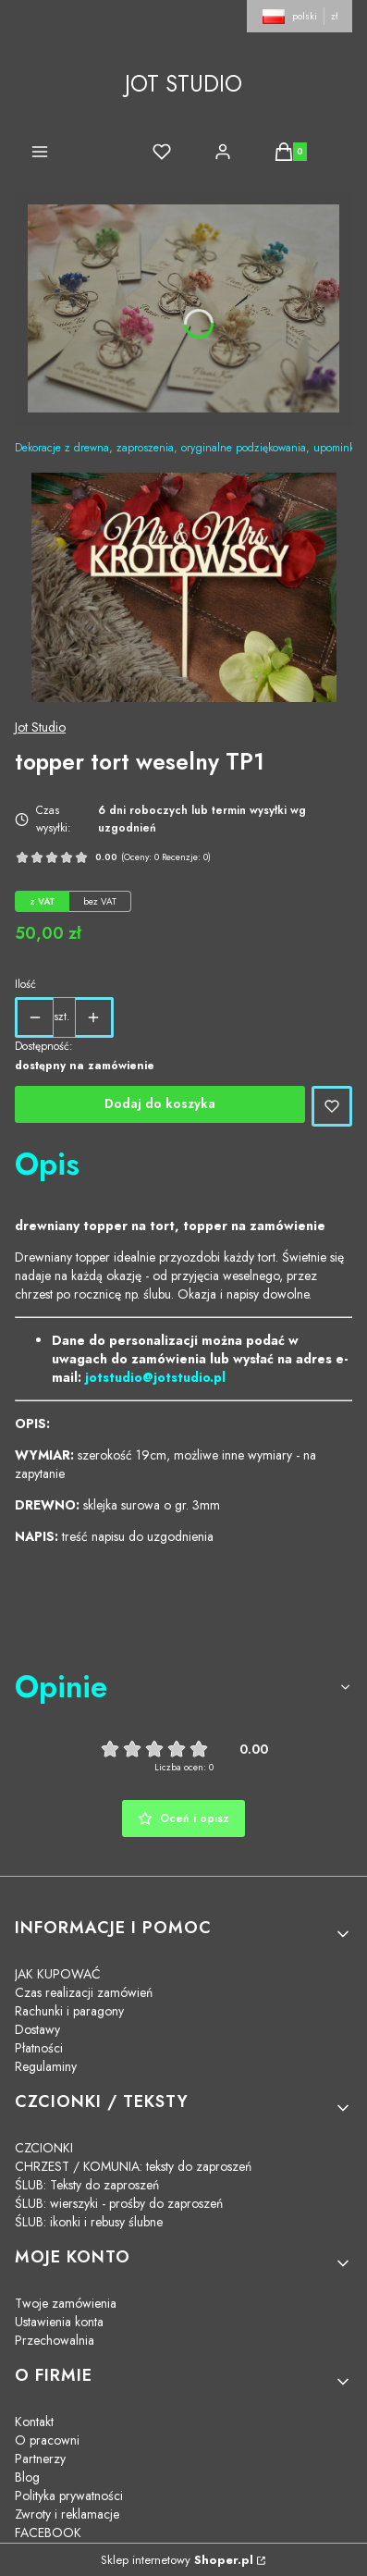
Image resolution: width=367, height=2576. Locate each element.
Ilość (25, 984)
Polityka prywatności (69, 2495)
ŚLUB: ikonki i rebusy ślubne (89, 2221)
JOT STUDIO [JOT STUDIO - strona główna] (183, 84)
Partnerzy (40, 2458)
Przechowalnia (54, 2340)
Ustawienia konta (59, 2321)
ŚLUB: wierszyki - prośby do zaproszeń (119, 2203)
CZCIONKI (44, 2147)
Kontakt (34, 2421)
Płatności (39, 2048)
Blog (27, 2477)
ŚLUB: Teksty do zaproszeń (87, 2184)
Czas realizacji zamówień (84, 1992)
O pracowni (47, 2440)
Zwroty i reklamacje (67, 2514)
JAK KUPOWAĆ (58, 1974)
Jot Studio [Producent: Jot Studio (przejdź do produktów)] (40, 727)
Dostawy (37, 2029)
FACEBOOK (48, 2532)
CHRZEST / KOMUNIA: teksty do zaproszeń (133, 2166)
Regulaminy (46, 2066)
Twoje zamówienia (65, 2303)
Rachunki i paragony (69, 2011)
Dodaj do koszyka (159, 1103)
